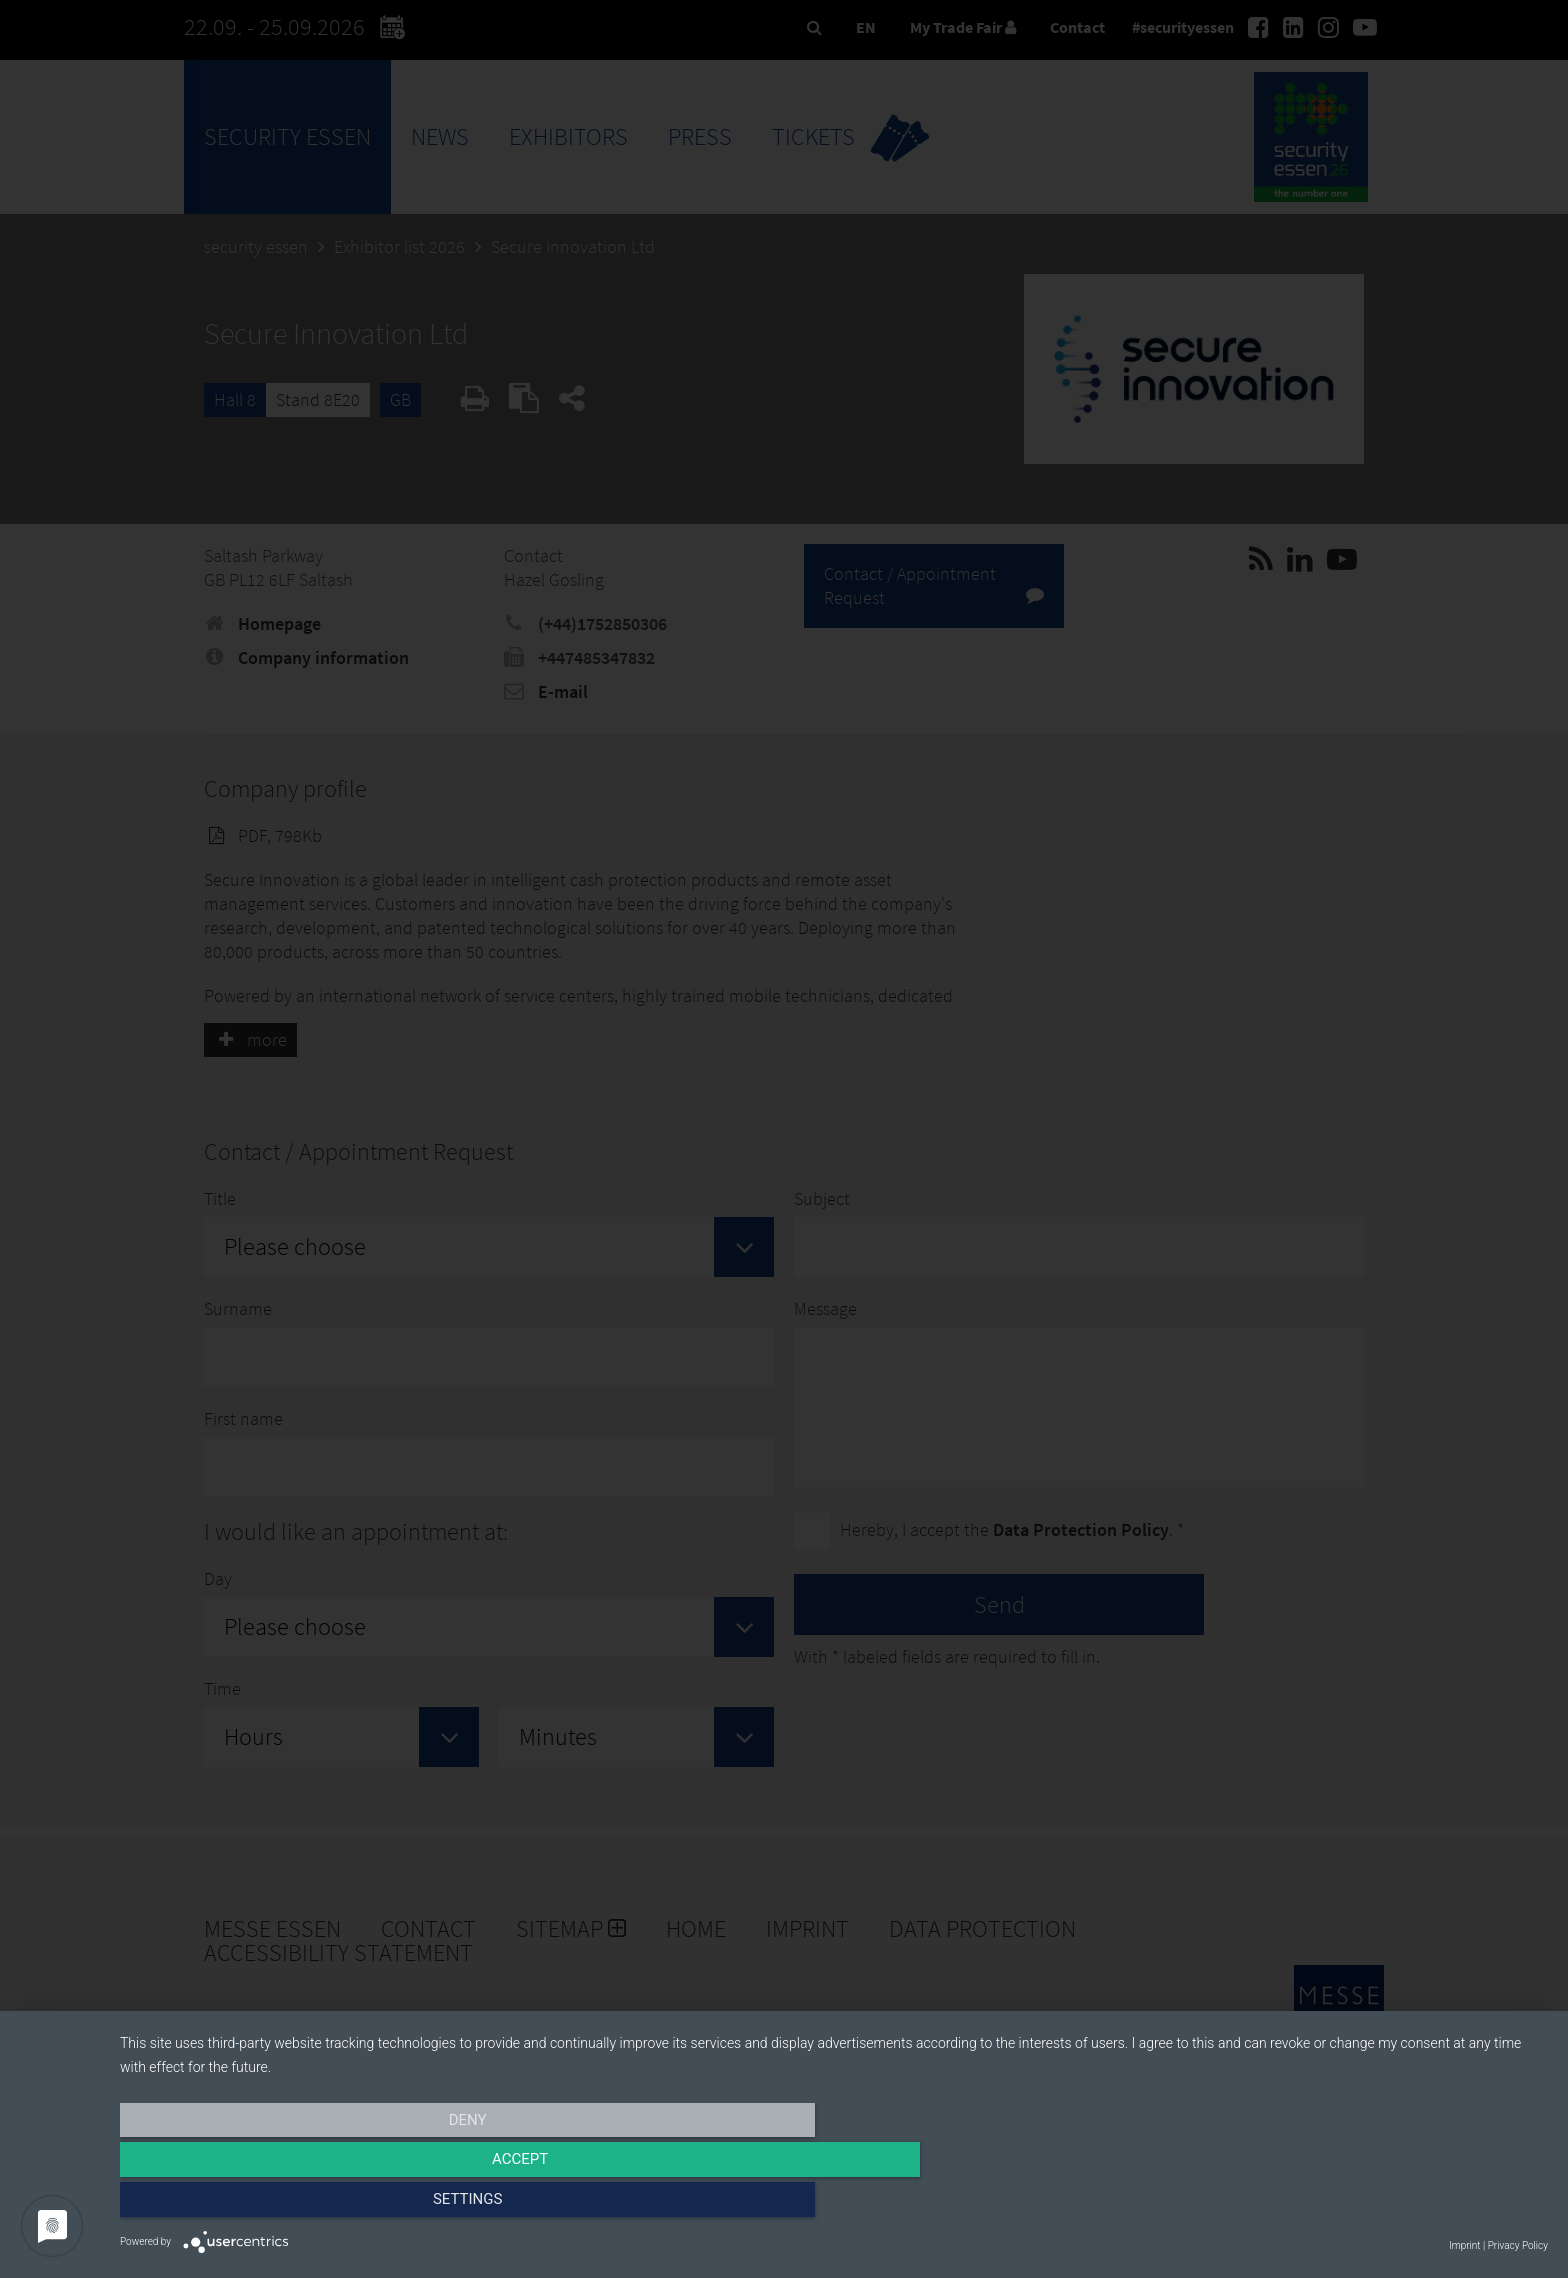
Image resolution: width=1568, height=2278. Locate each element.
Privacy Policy (1518, 2245)
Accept (834, 2205)
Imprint (1464, 2245)
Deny (334, 2205)
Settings (1334, 2205)
